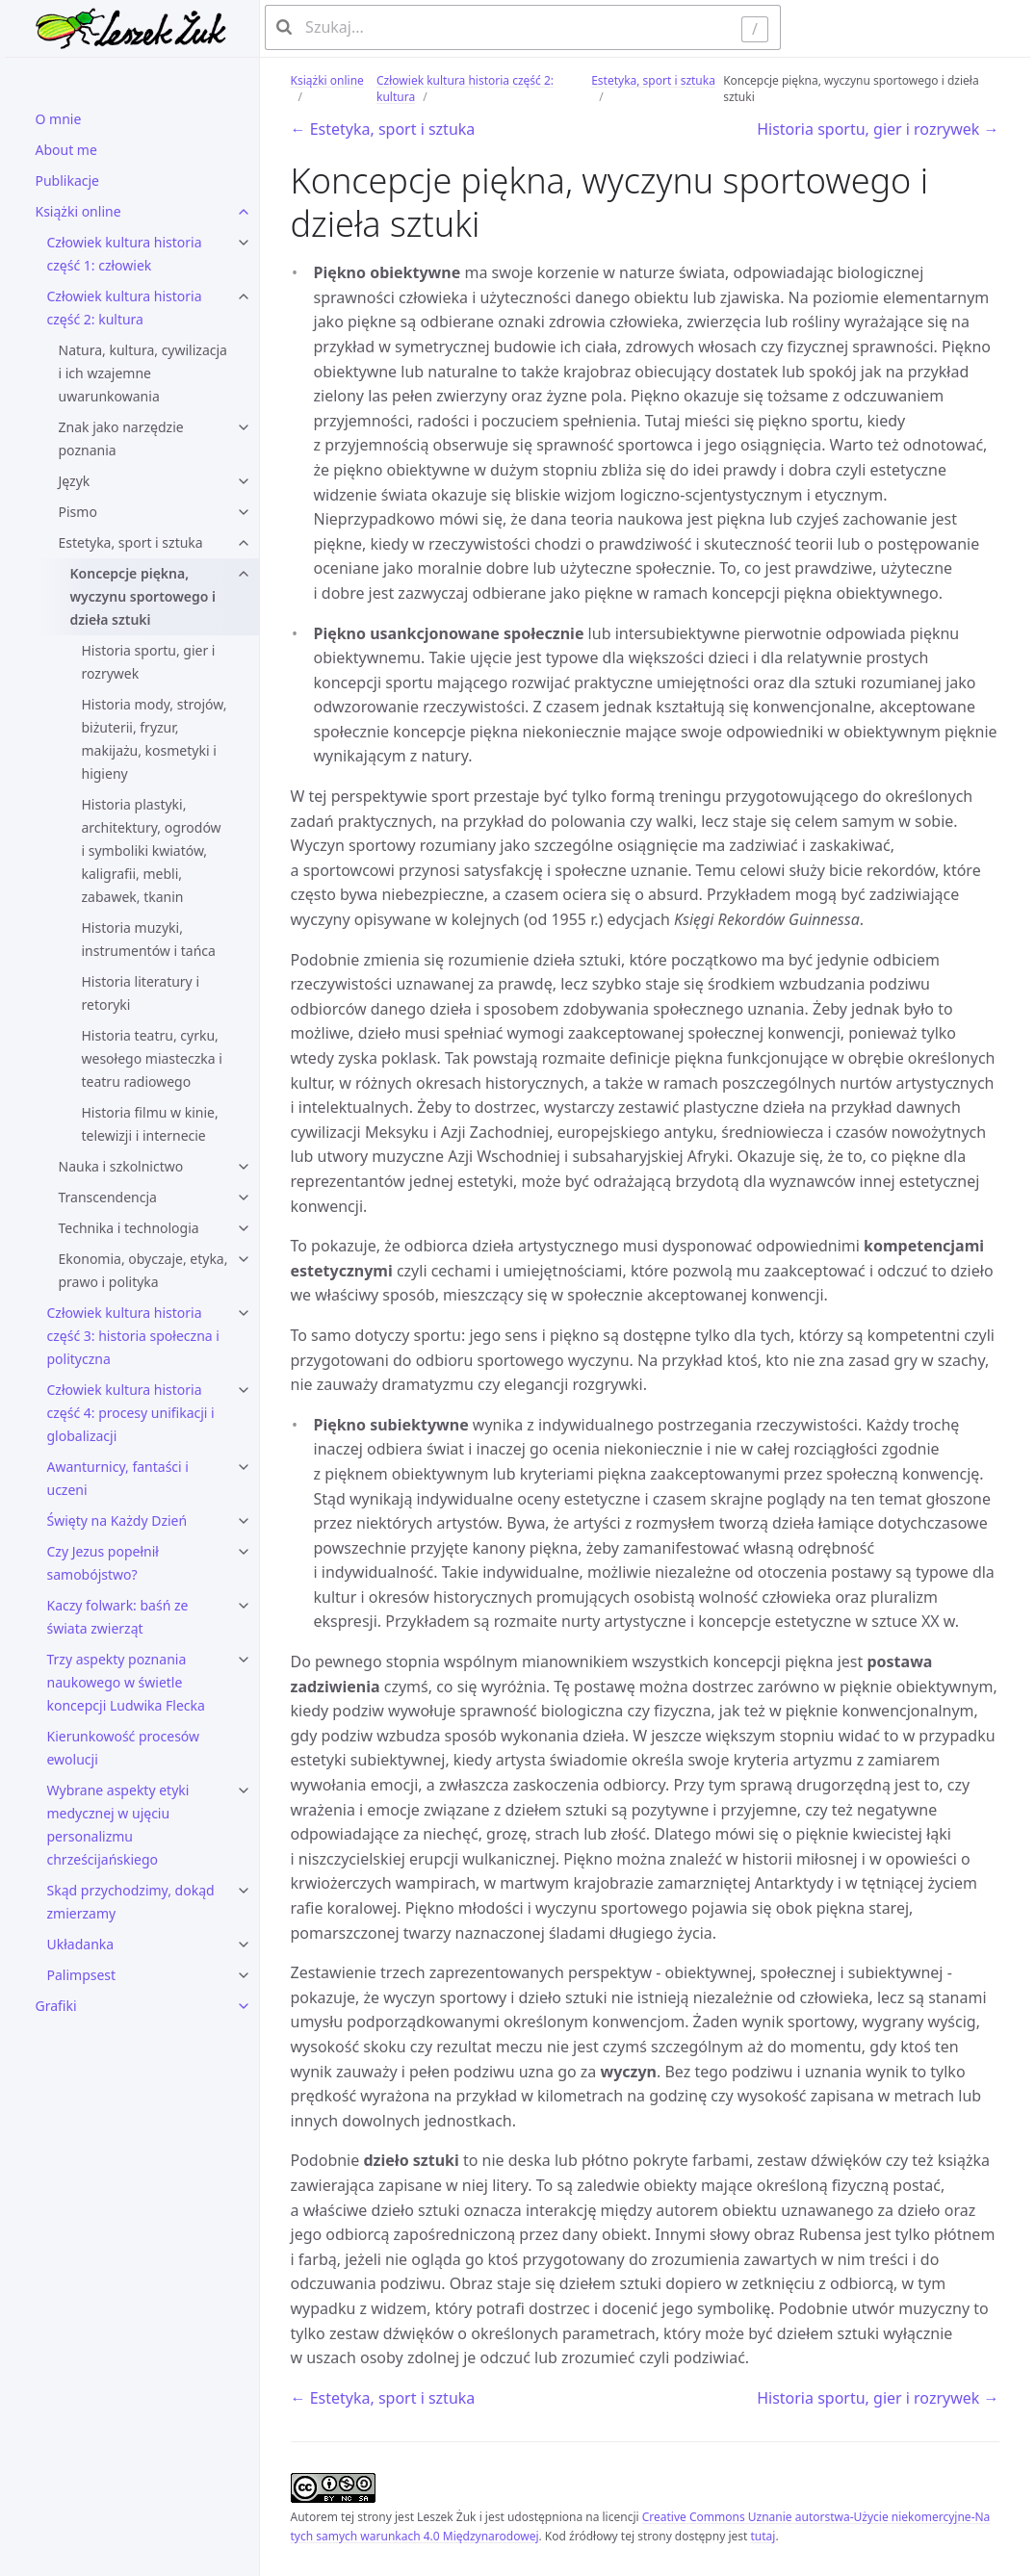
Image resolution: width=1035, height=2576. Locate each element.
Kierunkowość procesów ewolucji (123, 1747)
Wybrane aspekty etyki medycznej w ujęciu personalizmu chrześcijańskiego (118, 1824)
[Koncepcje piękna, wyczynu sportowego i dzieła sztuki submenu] (243, 573)
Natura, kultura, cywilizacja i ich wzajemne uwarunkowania (143, 373)
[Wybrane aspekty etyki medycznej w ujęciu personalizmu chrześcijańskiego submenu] (243, 1790)
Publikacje (68, 180)
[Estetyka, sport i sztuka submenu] (243, 543)
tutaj (762, 2536)
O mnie (59, 119)
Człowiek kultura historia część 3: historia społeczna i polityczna (133, 1335)
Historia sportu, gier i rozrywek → (877, 129)
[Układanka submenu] (243, 1944)
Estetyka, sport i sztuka (131, 542)
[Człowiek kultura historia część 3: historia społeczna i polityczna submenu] (243, 1313)
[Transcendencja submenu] (243, 1197)
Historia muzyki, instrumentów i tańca (149, 939)
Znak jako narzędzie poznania (121, 438)
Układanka (81, 1944)
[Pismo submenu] (243, 512)
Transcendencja (108, 1197)
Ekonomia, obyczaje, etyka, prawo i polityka (143, 1270)
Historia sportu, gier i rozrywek (149, 662)
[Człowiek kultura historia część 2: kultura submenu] (243, 296)
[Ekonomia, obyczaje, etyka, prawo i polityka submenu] (243, 1259)
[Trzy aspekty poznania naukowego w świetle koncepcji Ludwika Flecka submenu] (243, 1659)
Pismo (78, 511)
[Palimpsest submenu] (243, 1975)
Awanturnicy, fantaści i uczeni (118, 1478)
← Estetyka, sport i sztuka (383, 129)
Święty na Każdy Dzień (117, 1520)
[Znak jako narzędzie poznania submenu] (243, 427)
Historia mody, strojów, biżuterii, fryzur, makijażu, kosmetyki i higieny (154, 739)
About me (66, 150)
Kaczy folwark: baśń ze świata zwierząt (118, 1616)
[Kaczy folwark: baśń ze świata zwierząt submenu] (243, 1605)
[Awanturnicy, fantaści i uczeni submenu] (243, 1467)
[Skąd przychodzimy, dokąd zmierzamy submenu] (243, 1890)
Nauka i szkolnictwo (121, 1166)
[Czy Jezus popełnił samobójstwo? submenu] (243, 1551)
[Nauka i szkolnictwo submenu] (243, 1166)
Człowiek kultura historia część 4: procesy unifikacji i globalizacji (131, 1412)
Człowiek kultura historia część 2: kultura (124, 307)
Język (75, 481)
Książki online (78, 211)
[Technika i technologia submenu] (243, 1228)
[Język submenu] (243, 481)
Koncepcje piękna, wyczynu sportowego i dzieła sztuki (143, 596)
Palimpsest (81, 1975)
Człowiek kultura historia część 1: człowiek (124, 253)
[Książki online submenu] (243, 211)
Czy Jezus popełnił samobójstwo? (103, 1563)
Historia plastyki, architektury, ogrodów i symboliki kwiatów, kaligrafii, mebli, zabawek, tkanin (151, 850)
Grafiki (56, 2005)
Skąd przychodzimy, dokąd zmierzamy (131, 1901)
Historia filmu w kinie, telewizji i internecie (150, 1124)
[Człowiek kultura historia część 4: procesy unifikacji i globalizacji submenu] (243, 1390)
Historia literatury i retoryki (141, 993)
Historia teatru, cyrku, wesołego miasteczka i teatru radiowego (152, 1058)
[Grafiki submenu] (243, 2006)
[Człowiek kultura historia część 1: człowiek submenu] (243, 242)
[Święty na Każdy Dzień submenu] (243, 1521)
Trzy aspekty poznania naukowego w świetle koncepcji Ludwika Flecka (126, 1682)
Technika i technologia (129, 1228)
